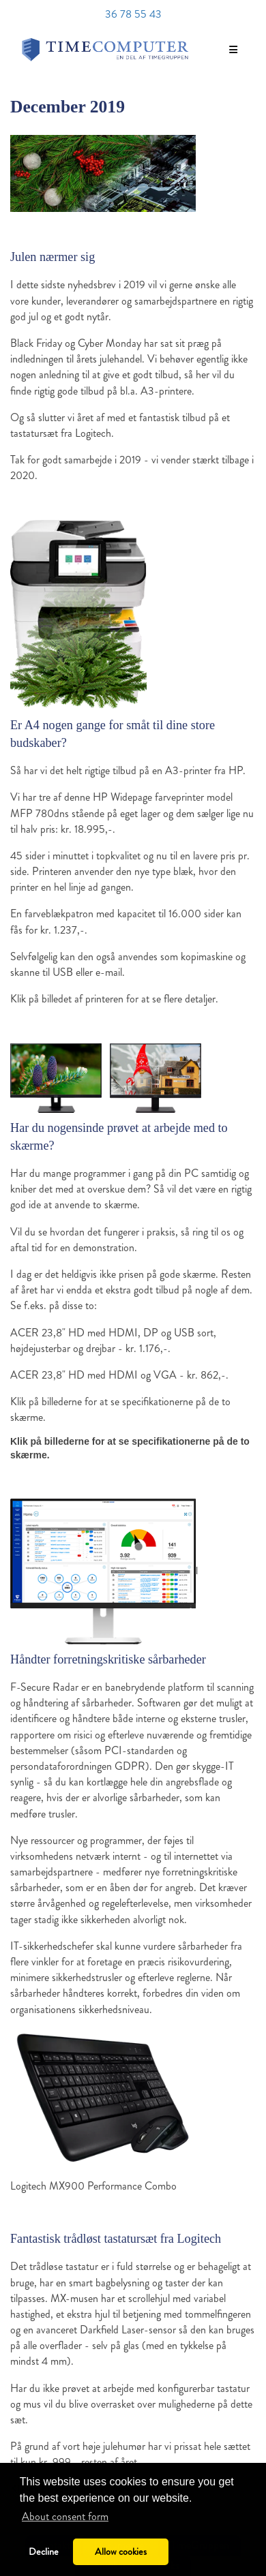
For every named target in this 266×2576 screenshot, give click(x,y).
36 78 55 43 (133, 14)
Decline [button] (44, 2551)
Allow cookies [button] (121, 2551)
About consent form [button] (65, 2516)
